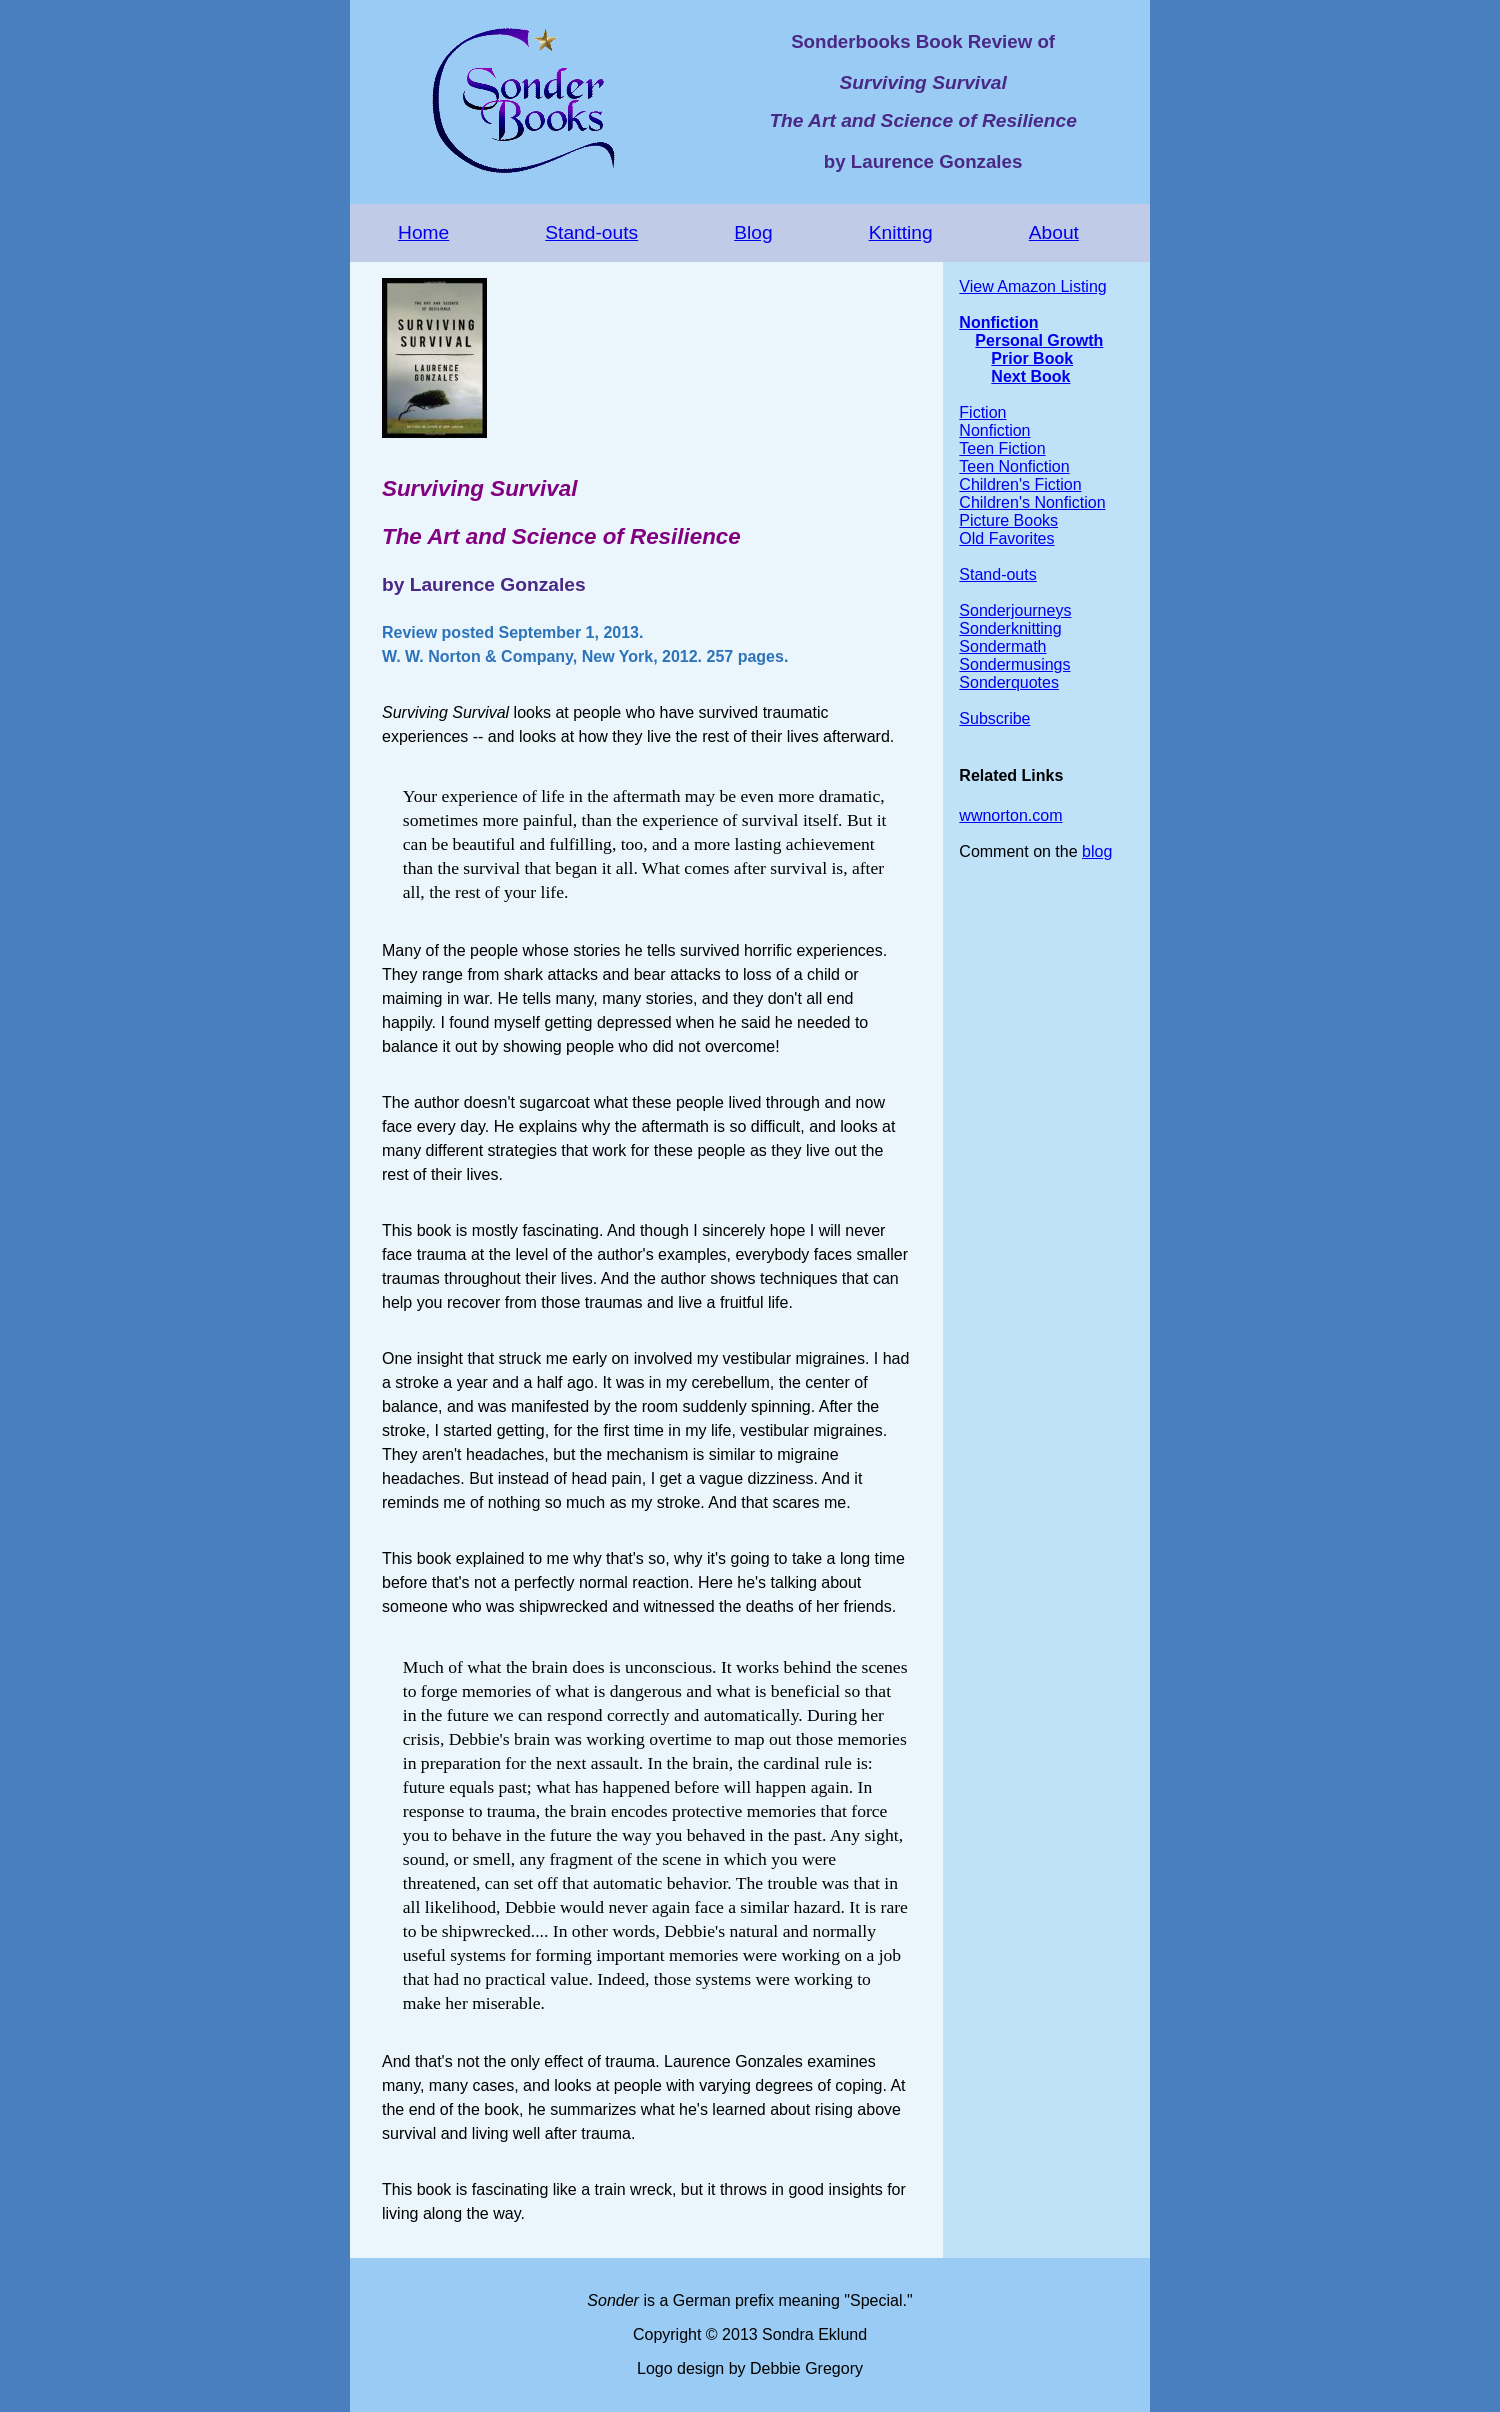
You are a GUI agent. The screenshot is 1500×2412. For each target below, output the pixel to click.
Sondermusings (1014, 664)
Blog (753, 232)
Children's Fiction (1020, 484)
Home (423, 232)
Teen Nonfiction (1014, 466)
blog (1097, 851)
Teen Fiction (1002, 448)
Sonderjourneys (1015, 610)
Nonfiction (998, 322)
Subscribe (994, 718)
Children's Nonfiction (1032, 502)
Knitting (901, 232)
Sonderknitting (1010, 628)
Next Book (1030, 376)
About (1054, 232)
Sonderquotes (1009, 682)
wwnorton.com (1010, 815)
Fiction (982, 412)
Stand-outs (591, 232)
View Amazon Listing (1032, 286)
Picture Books (1008, 520)
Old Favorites (1006, 538)
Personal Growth (1039, 340)
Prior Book (1032, 358)
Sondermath (1002, 646)
